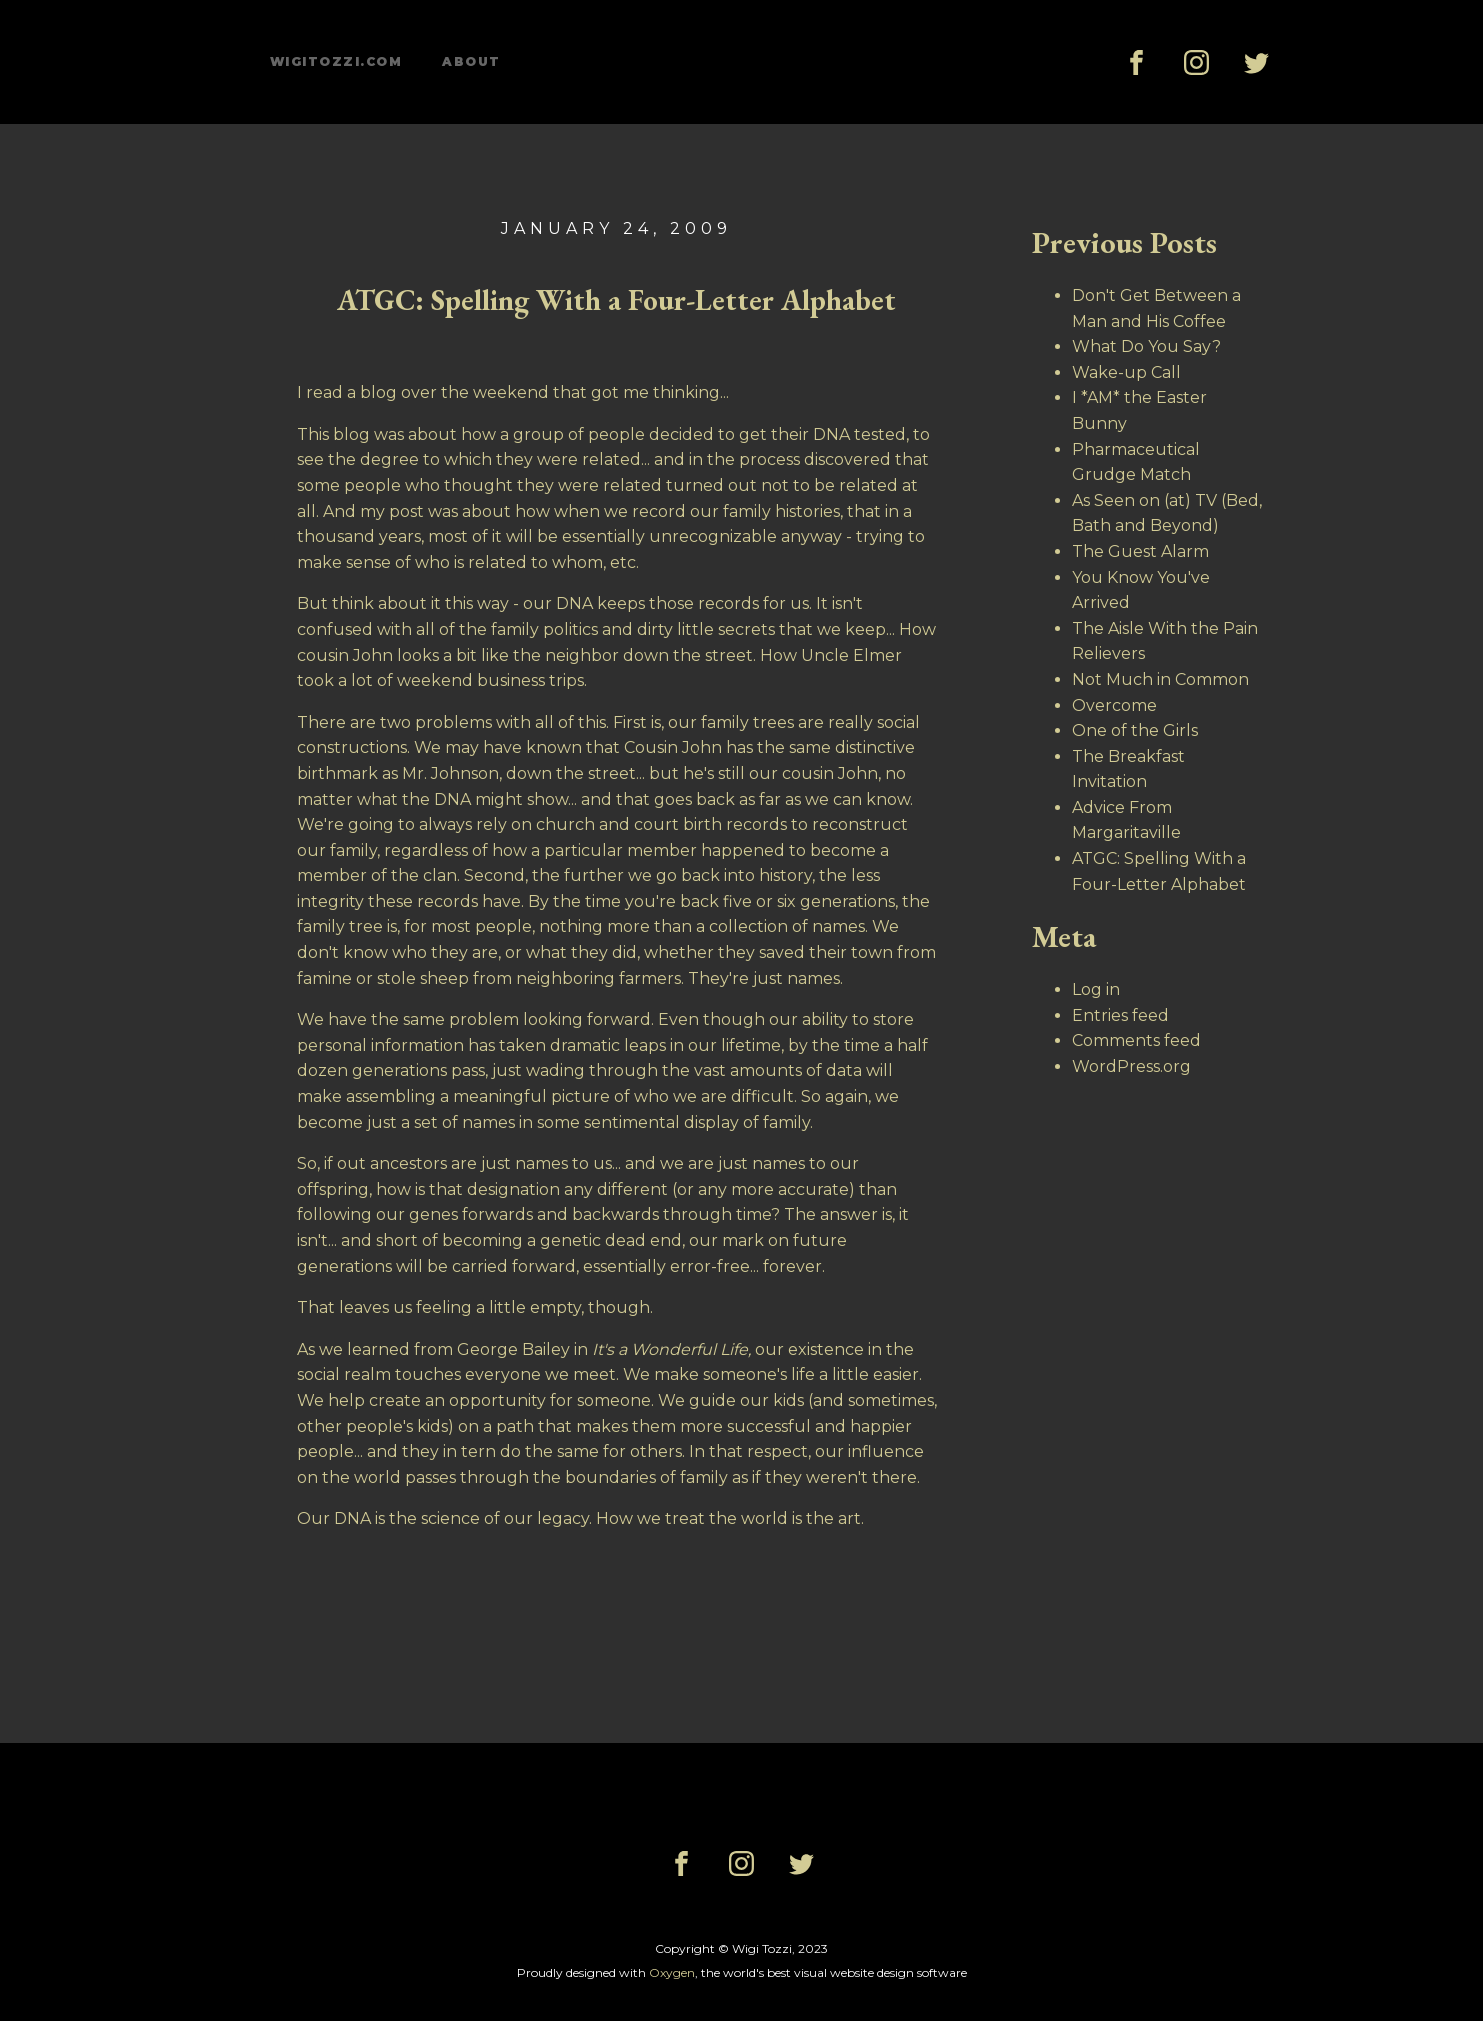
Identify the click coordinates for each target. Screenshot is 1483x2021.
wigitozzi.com (336, 61)
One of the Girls (1135, 730)
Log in (1096, 989)
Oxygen (672, 1972)
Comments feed (1136, 1040)
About (471, 61)
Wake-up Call (1126, 372)
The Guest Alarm (1140, 551)
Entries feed (1120, 1015)
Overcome (1114, 705)
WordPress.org (1131, 1066)
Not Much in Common (1160, 679)
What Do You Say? (1146, 346)
